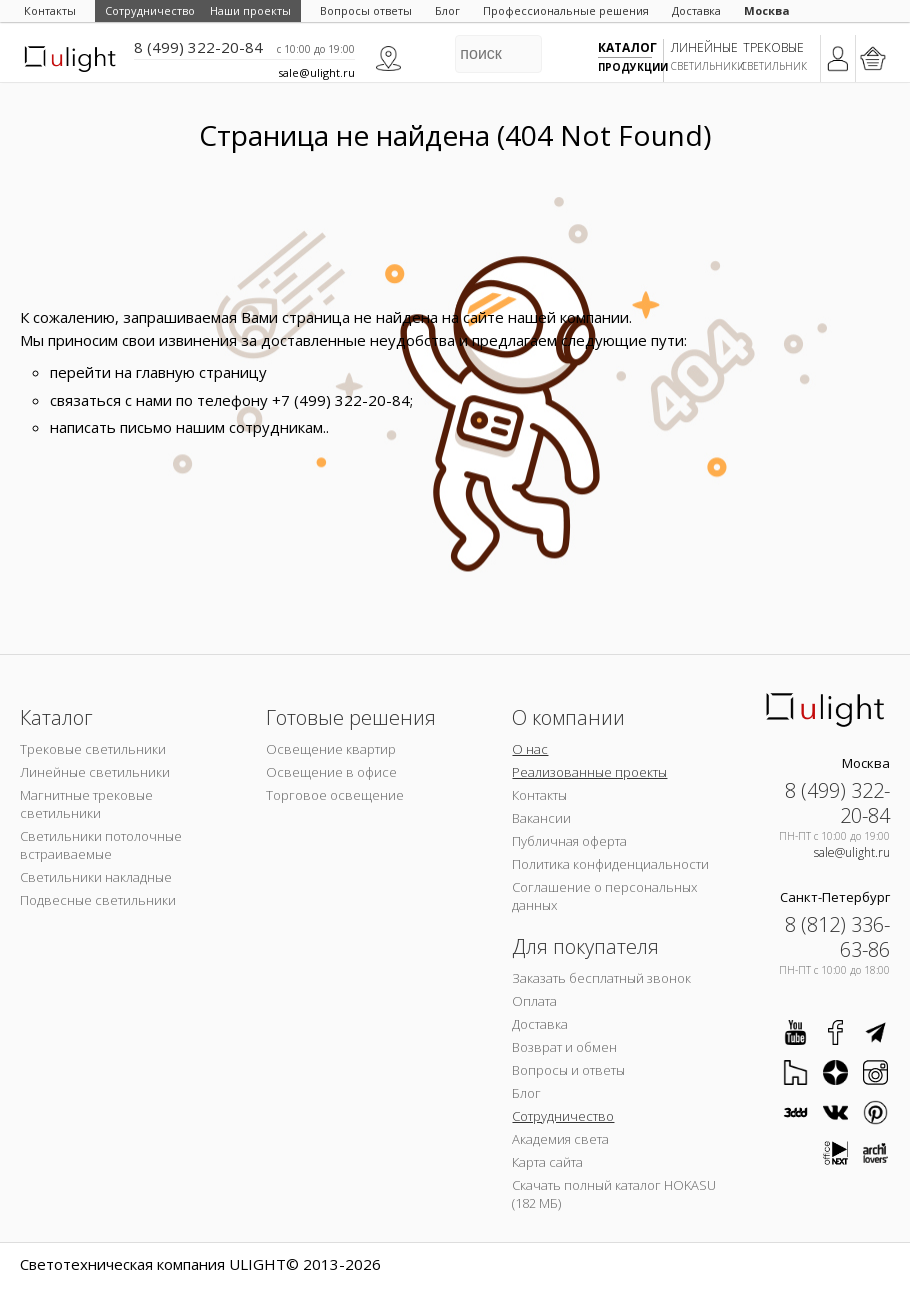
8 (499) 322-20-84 (198, 47)
